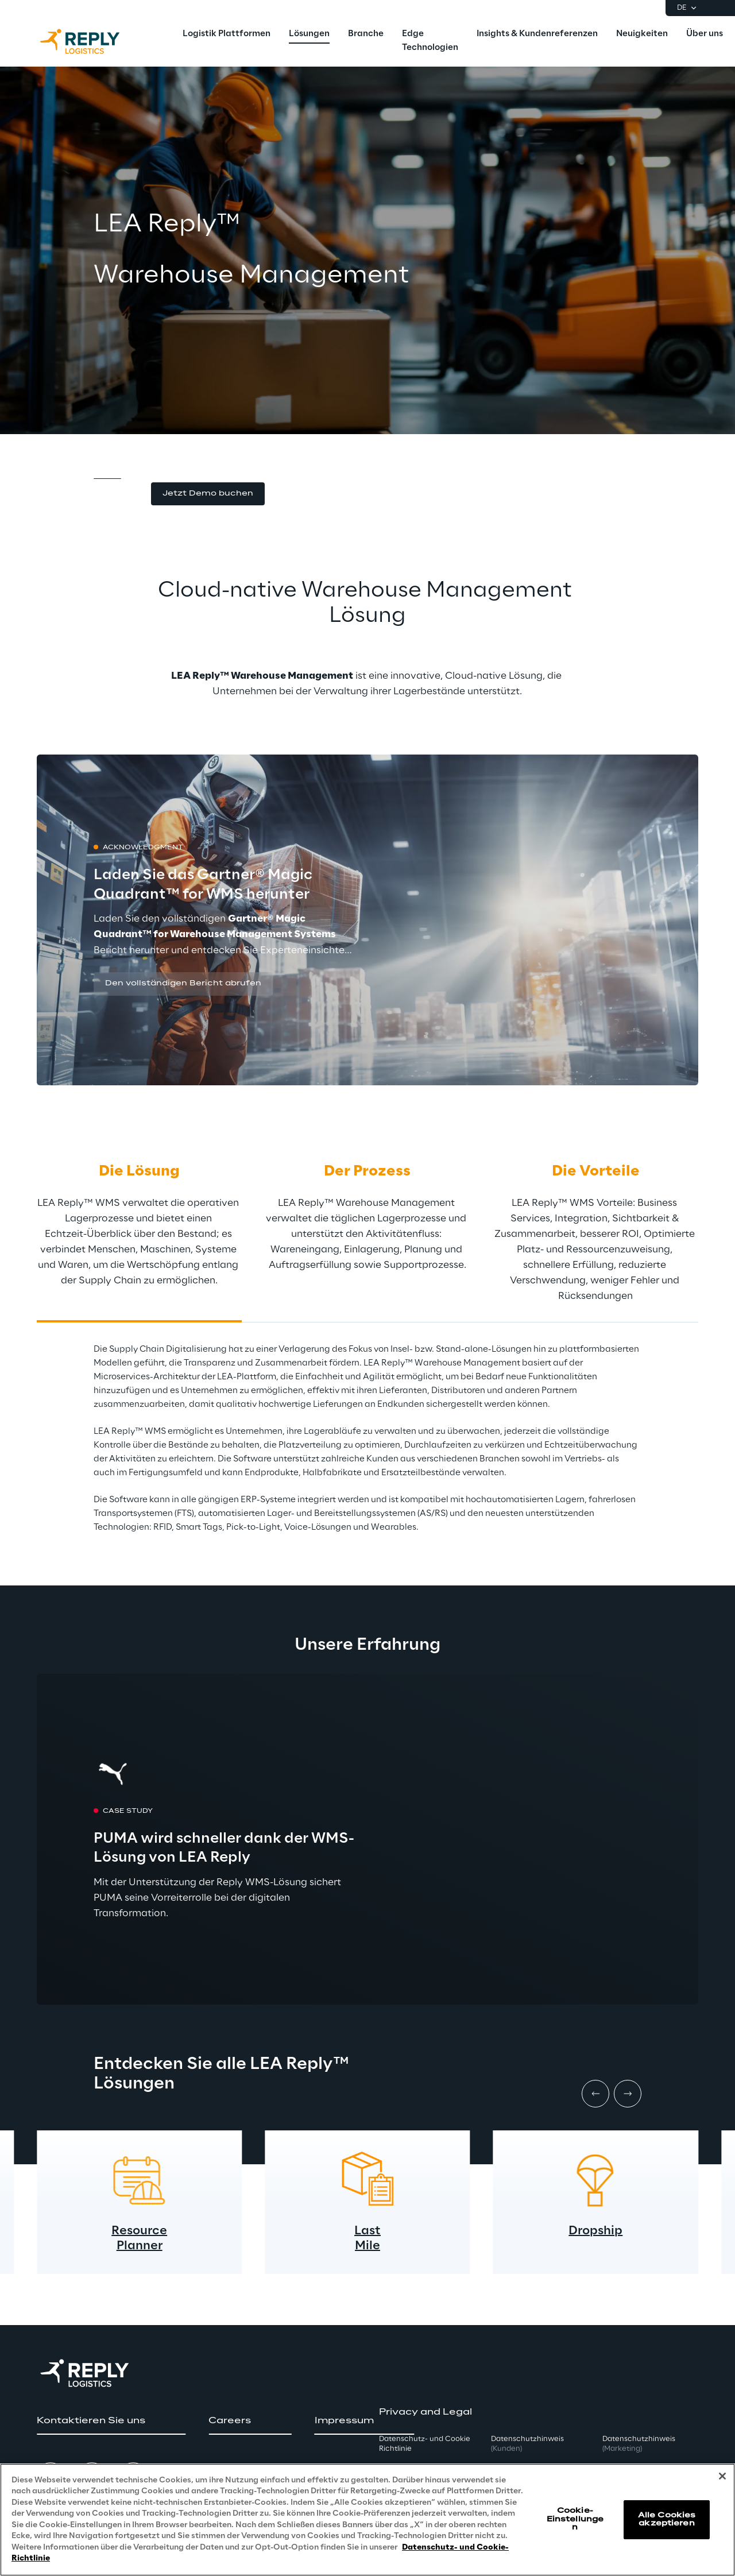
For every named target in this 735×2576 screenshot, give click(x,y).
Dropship (595, 2231)
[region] (367, 2519)
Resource (139, 2231)
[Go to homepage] (91, 41)
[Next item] (627, 2093)
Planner (140, 2246)
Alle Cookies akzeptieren (666, 2519)
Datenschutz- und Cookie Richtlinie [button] (424, 2444)
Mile (367, 2246)
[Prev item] (595, 2093)
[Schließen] (722, 2476)
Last (367, 2231)
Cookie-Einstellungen (575, 2519)
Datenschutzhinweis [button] (527, 2444)
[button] (208, 494)
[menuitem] (226, 34)
